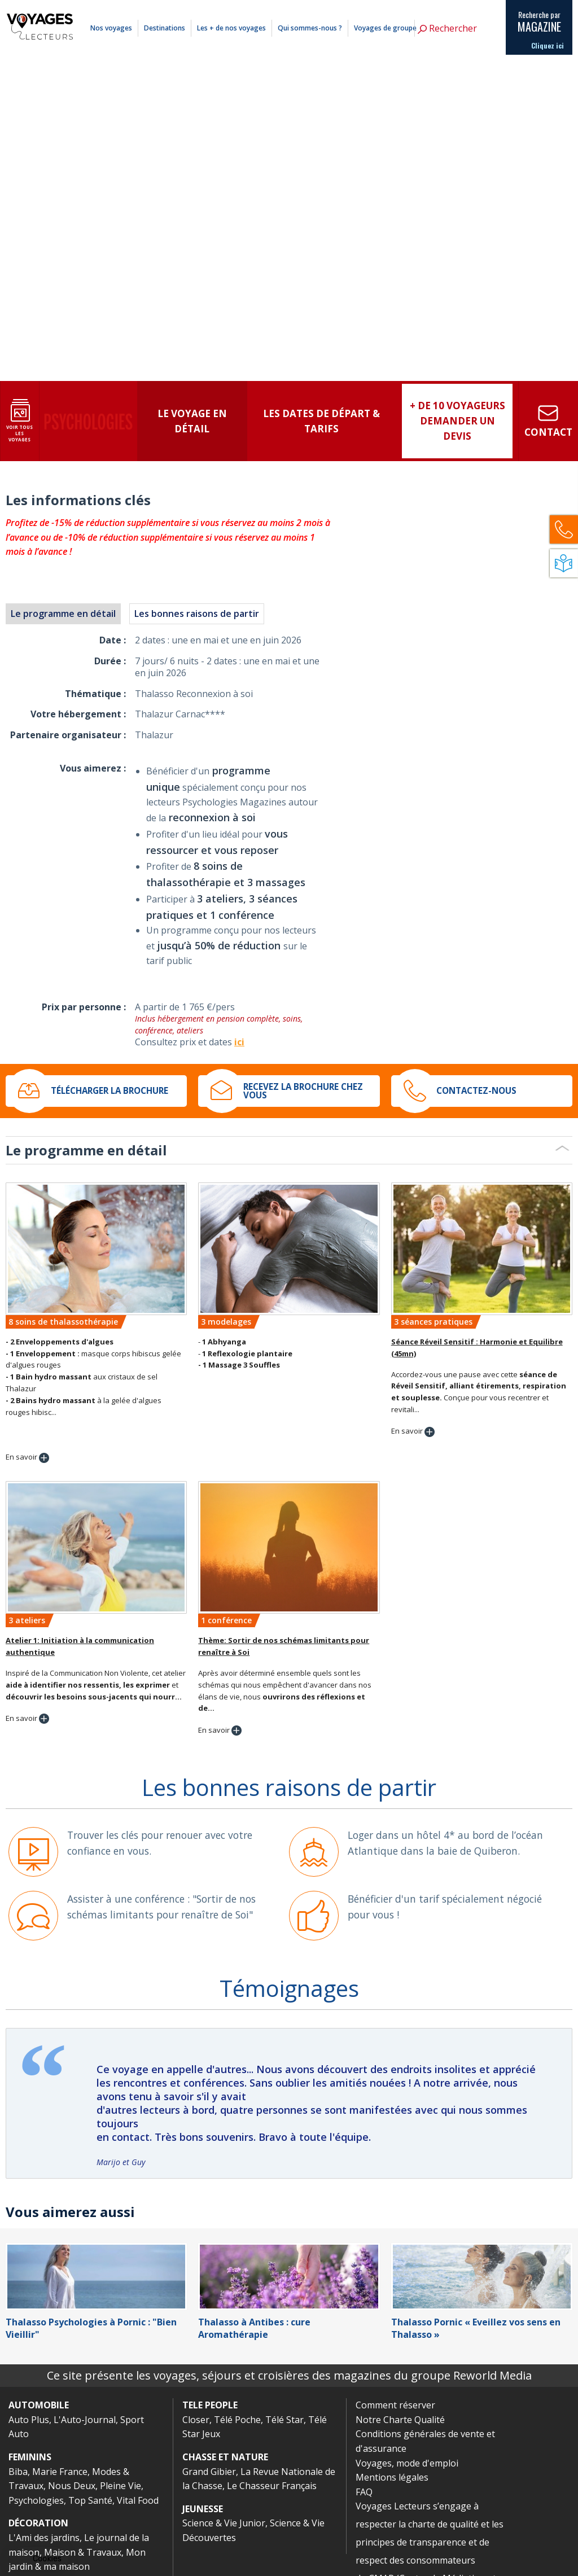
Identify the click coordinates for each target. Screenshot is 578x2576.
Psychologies (36, 2500)
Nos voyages (111, 28)
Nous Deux (71, 2485)
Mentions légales (440, 7)
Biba (18, 2471)
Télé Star (284, 2419)
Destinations (164, 28)
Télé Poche (237, 2419)
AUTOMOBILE (38, 2405)
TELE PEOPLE (210, 2405)
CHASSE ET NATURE (225, 2457)
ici (239, 1042)
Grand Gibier (209, 2471)
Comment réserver (395, 2405)
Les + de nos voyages (231, 28)
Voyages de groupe (385, 28)
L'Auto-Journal (85, 2419)
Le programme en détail (63, 613)
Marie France (59, 2471)
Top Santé (90, 2500)
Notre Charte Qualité (400, 2419)
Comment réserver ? (387, 7)
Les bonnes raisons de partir (196, 613)
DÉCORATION (38, 2523)
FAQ (364, 2492)
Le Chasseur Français (272, 2485)
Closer (195, 2419)
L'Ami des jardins (44, 2537)
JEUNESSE (202, 2509)
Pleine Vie (120, 2485)
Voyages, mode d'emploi (407, 2463)
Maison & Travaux (82, 2552)
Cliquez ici (547, 45)
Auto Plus (28, 2419)
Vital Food (138, 2500)
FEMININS (29, 2457)
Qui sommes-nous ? (310, 28)
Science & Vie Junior (223, 2523)
